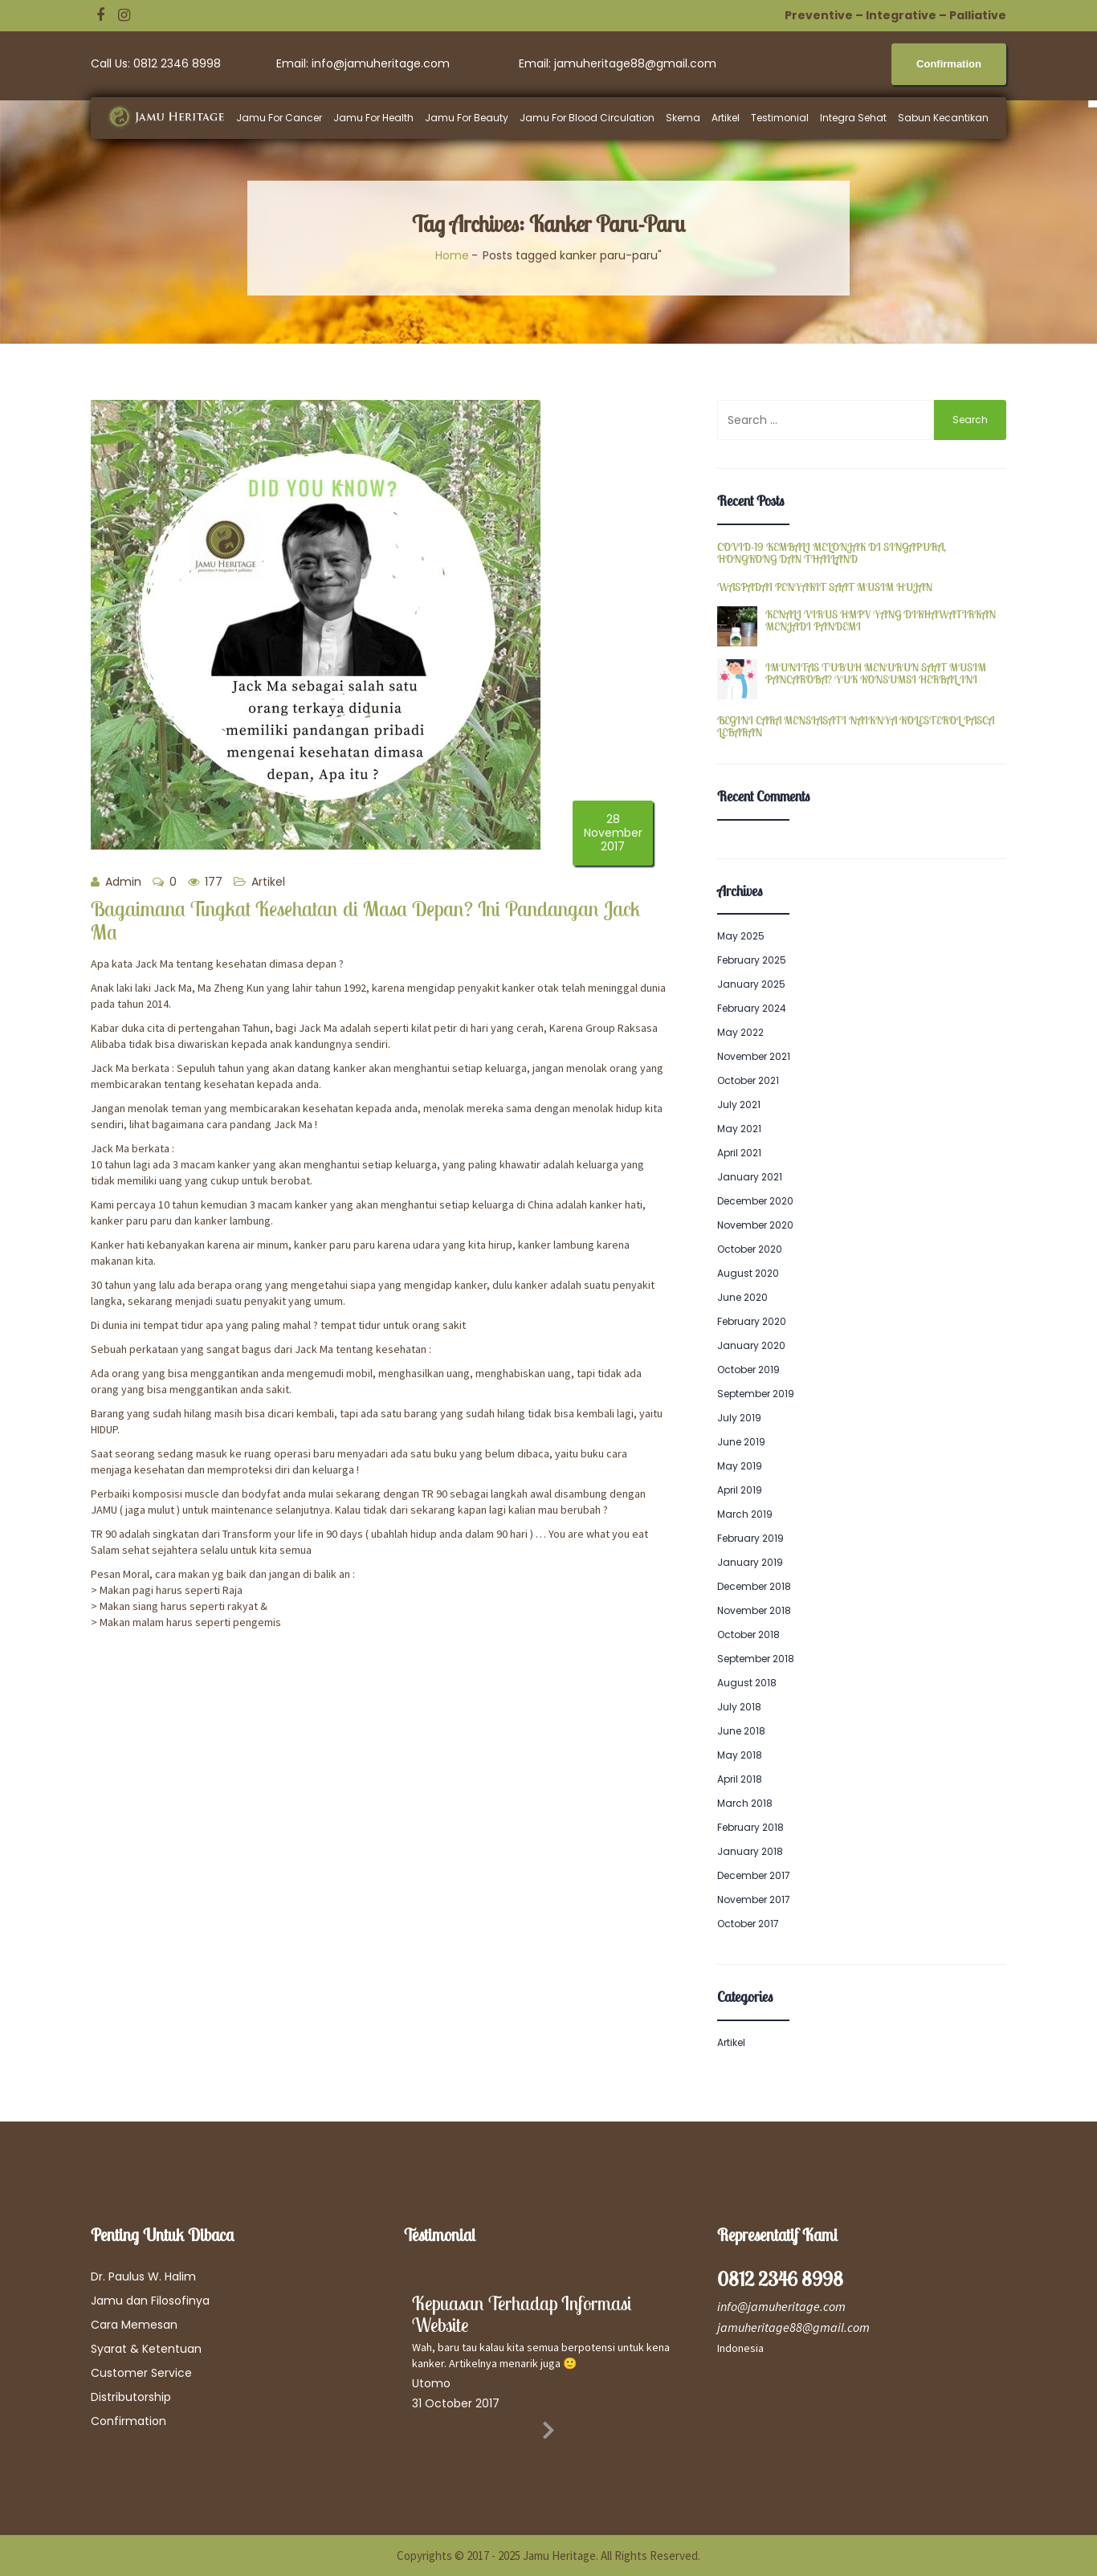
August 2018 (747, 1682)
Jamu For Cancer (279, 117)
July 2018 (739, 1707)
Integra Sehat (853, 117)
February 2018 (750, 1827)
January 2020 (751, 1345)
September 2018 (755, 1658)
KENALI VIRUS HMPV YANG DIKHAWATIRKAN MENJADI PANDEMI (880, 621)
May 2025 (741, 936)
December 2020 (755, 1201)
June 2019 (741, 1442)
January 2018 (750, 1851)
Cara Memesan (134, 2325)
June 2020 (742, 1297)
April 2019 (739, 1490)
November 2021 (753, 1056)
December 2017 (753, 1875)
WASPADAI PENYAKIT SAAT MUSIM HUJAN (824, 587)
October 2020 (749, 1249)
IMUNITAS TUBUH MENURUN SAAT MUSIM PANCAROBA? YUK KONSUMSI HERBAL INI (875, 674)
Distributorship (131, 2397)
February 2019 (750, 1538)
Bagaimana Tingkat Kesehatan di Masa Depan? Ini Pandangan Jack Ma (365, 920)
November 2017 (753, 1899)
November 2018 (754, 1610)
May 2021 (739, 1128)
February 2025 (751, 960)
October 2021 (748, 1080)
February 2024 (751, 1008)
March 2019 (745, 1514)
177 (205, 882)
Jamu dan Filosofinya (150, 2301)
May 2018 (739, 1755)
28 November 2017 (613, 832)
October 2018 (748, 1634)
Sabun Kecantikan (943, 117)
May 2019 (739, 1466)
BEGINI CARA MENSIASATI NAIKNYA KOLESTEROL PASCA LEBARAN (855, 727)
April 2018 (739, 1779)
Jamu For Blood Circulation (587, 117)
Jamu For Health (373, 117)
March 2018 (745, 1803)
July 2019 (739, 1418)
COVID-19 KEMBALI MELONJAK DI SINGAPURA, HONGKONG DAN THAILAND (831, 553)
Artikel (726, 117)
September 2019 (755, 1393)
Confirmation (128, 2421)
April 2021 (739, 1153)
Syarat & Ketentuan (146, 2349)
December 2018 (754, 1586)
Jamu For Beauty (466, 117)
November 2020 (755, 1225)
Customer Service (141, 2373)
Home (452, 255)
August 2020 (748, 1273)
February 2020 (751, 1321)
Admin (116, 882)
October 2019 (748, 1369)
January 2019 (750, 1562)
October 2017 (748, 1923)
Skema (683, 117)
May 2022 (740, 1032)
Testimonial (780, 117)
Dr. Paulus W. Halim (143, 2276)
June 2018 (741, 1731)
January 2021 (749, 1177)
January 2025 (751, 984)
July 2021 (739, 1104)
